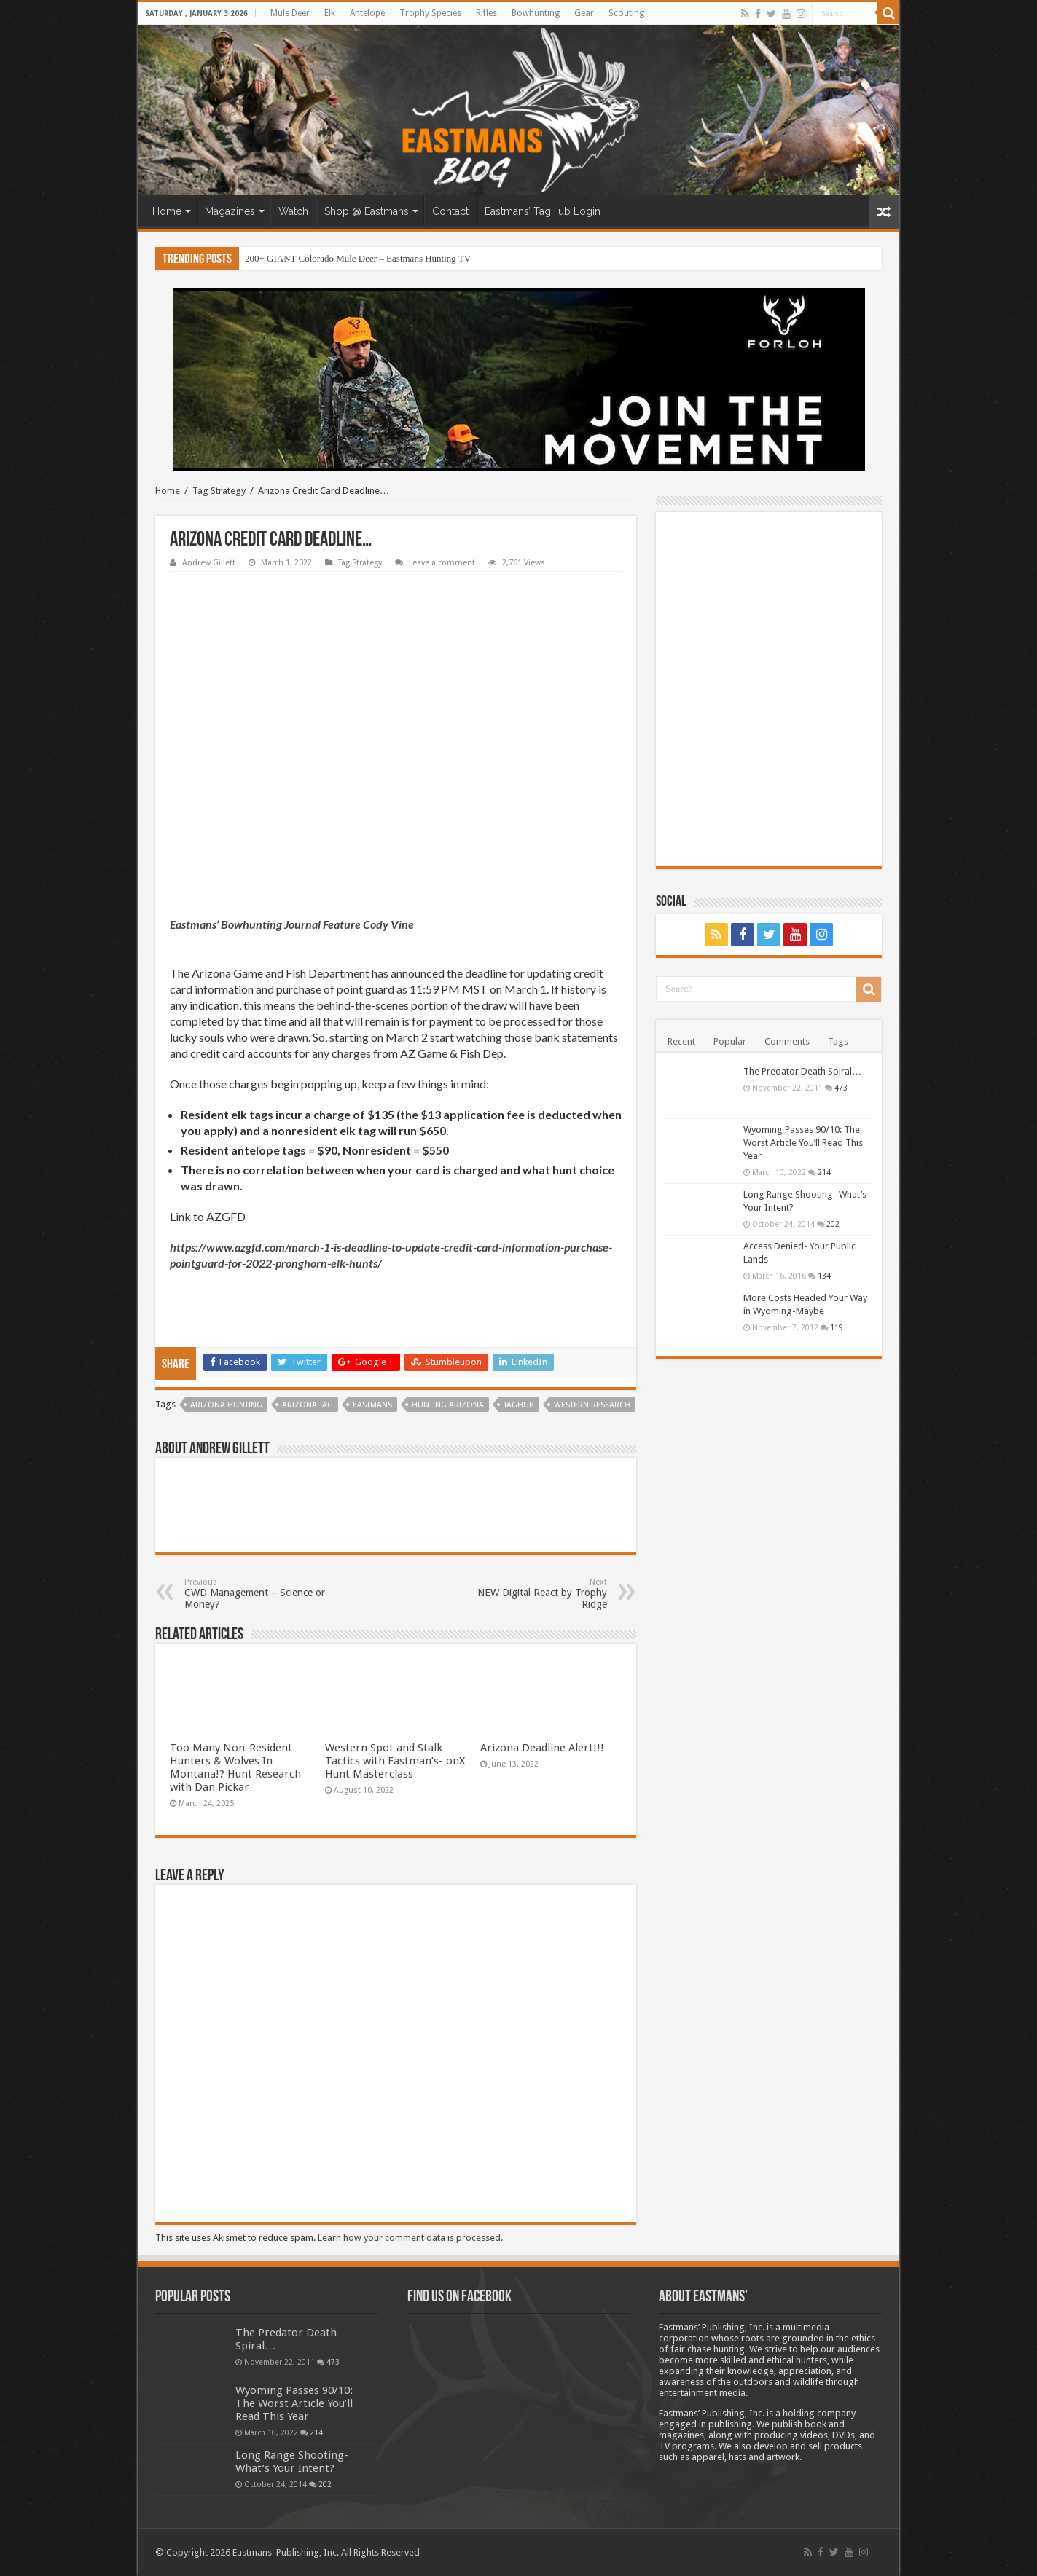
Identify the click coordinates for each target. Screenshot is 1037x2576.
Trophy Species (430, 13)
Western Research (592, 1405)
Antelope (367, 13)
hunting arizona (448, 1405)
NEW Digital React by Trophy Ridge (532, 1593)
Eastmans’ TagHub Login (542, 211)
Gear (584, 13)
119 (836, 1327)
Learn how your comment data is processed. (410, 2237)
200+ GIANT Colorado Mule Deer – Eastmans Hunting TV (358, 258)
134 (824, 1275)
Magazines (230, 211)
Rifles (486, 13)
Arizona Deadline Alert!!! (542, 1747)
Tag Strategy (219, 490)
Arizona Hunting (226, 1405)
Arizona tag (307, 1405)
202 (833, 1224)
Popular (729, 1041)
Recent (681, 1041)
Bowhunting (536, 13)
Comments (787, 1041)
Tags (838, 1041)
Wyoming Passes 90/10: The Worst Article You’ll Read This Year (803, 1142)
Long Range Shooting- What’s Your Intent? (291, 2462)
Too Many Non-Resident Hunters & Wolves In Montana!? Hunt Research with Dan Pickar (235, 1767)
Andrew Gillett (208, 563)
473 (841, 1087)
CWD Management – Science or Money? (259, 1593)
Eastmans (372, 1405)
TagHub (519, 1405)
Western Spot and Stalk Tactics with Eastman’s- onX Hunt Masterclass (395, 1760)
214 (824, 1172)
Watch (293, 211)
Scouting (626, 13)
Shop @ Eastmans (366, 211)
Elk (329, 13)
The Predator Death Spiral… (802, 1071)
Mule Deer (290, 13)
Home (166, 211)
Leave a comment (442, 563)
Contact (450, 211)
